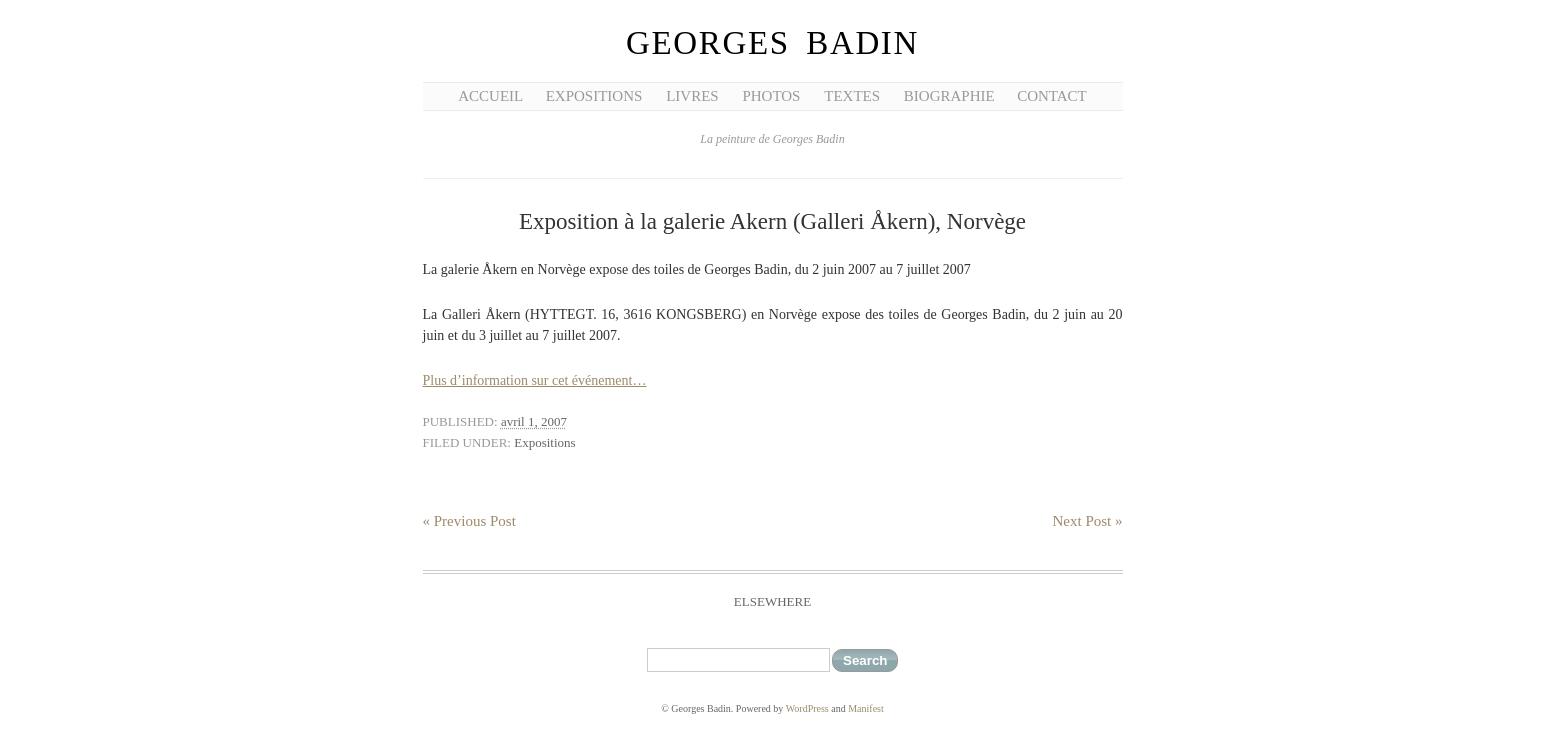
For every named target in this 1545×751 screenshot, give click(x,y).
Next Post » (1087, 521)
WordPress (807, 708)
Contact (1052, 96)
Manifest (866, 708)
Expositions (594, 96)
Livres (692, 96)
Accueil (490, 96)
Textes (852, 96)
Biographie (949, 96)
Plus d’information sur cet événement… (535, 380)
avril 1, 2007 (534, 421)
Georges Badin (772, 43)
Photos (771, 96)
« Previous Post (469, 521)
